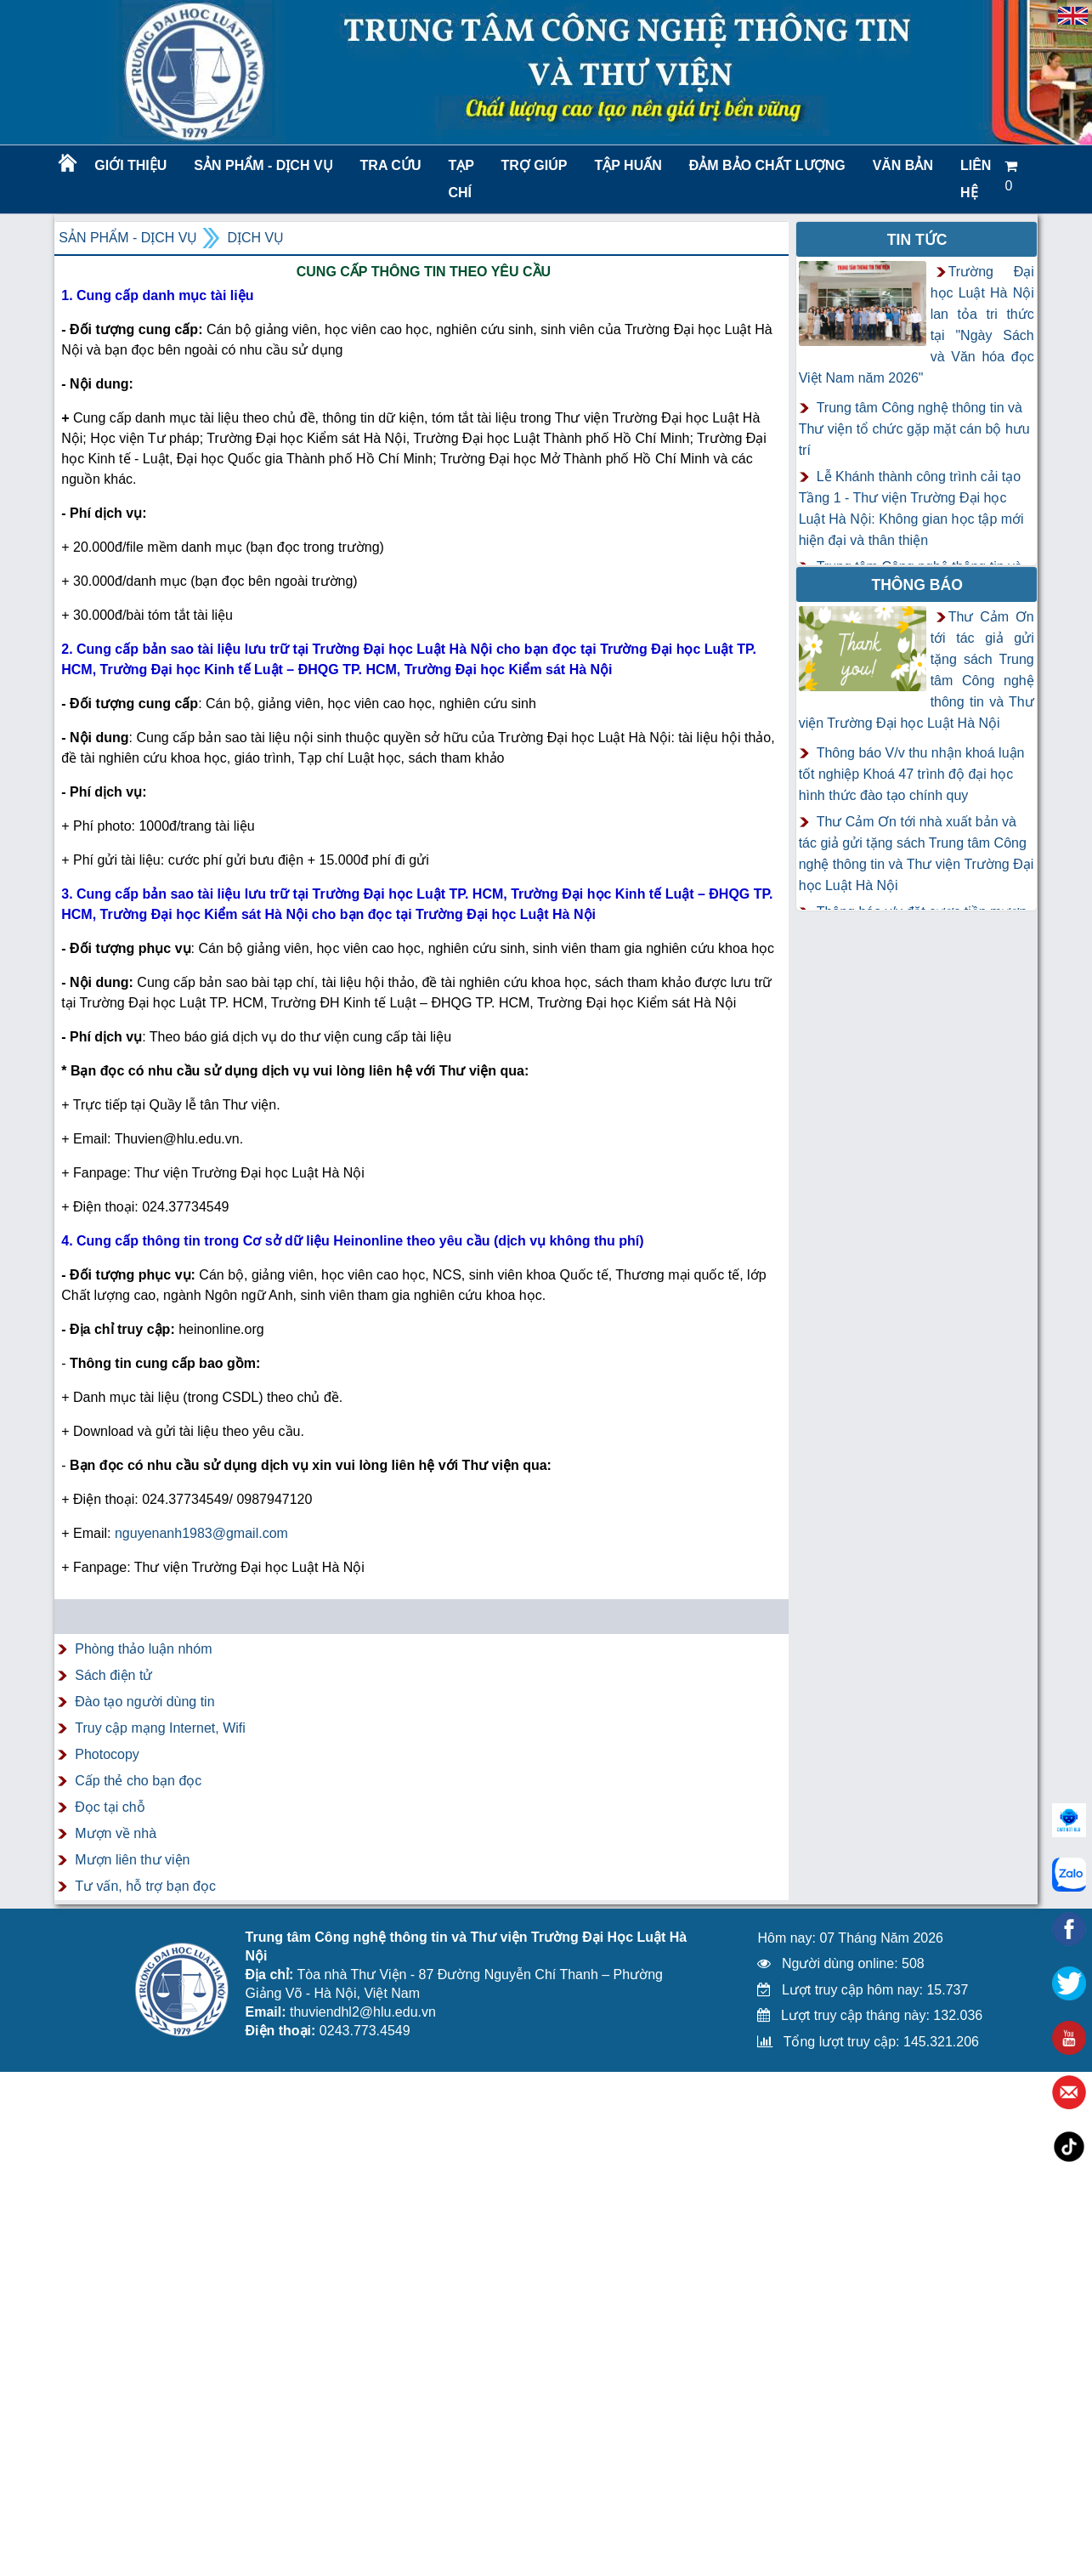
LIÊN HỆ (975, 179)
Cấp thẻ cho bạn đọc (138, 1780)
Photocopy (107, 1754)
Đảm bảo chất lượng (764, 165)
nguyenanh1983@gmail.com (201, 1533)
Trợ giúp (534, 165)
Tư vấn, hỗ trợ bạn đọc (145, 1886)
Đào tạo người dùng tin (144, 1701)
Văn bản (903, 165)
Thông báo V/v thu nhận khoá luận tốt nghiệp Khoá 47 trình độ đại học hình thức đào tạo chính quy (912, 774)
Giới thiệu (130, 165)
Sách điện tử (113, 1675)
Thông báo (917, 584)
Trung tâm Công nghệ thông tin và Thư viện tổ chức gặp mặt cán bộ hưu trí (914, 428)
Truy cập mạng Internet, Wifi (160, 1728)
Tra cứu (391, 165)
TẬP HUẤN (627, 165)
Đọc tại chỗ (109, 1807)
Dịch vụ (255, 237)
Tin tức (917, 239)
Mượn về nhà (115, 1833)
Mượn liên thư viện (132, 1860)
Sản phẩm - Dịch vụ (262, 165)
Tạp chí (460, 179)
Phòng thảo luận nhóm (143, 1649)
